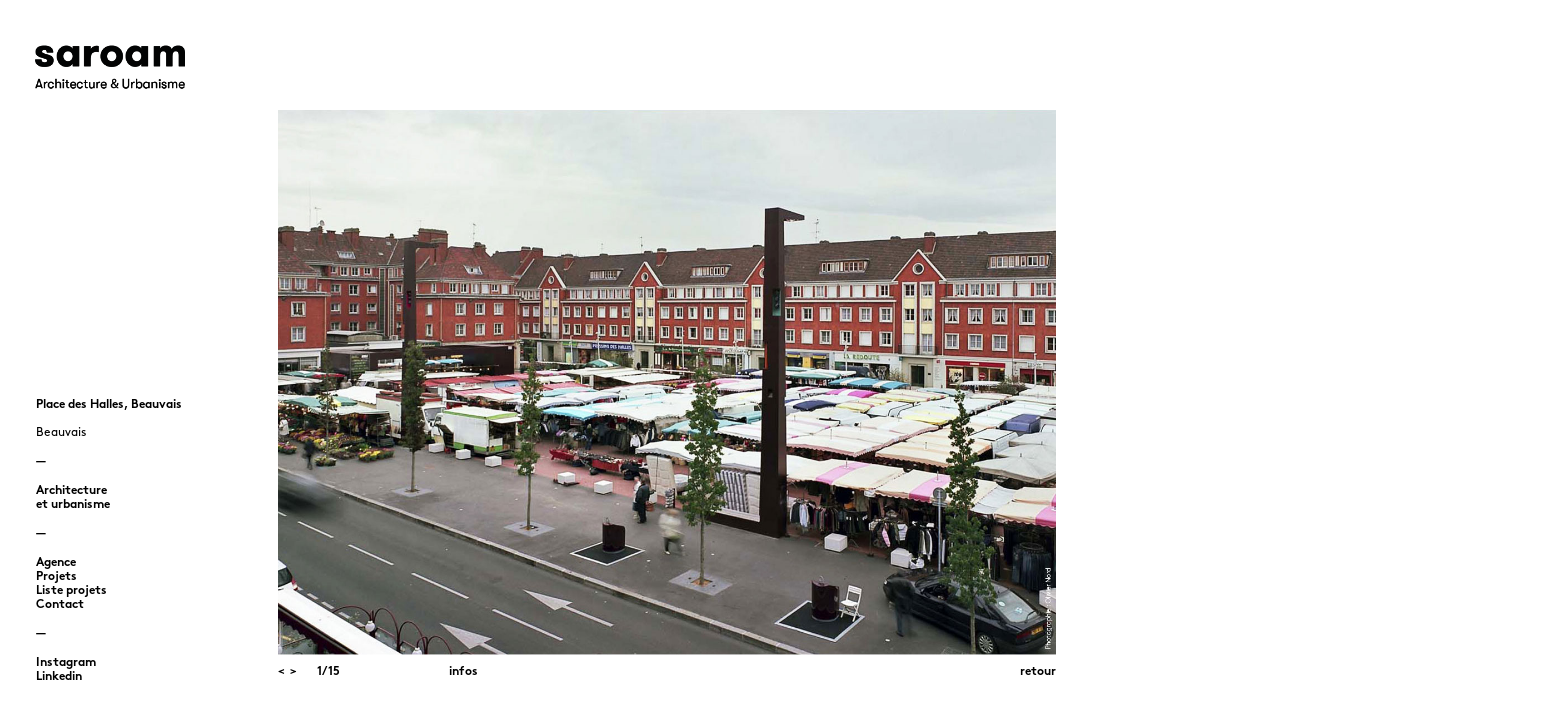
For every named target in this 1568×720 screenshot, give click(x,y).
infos (463, 672)
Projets (56, 577)
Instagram (66, 663)
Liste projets (71, 591)
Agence (56, 563)
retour (1038, 672)
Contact (60, 605)
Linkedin (59, 677)
